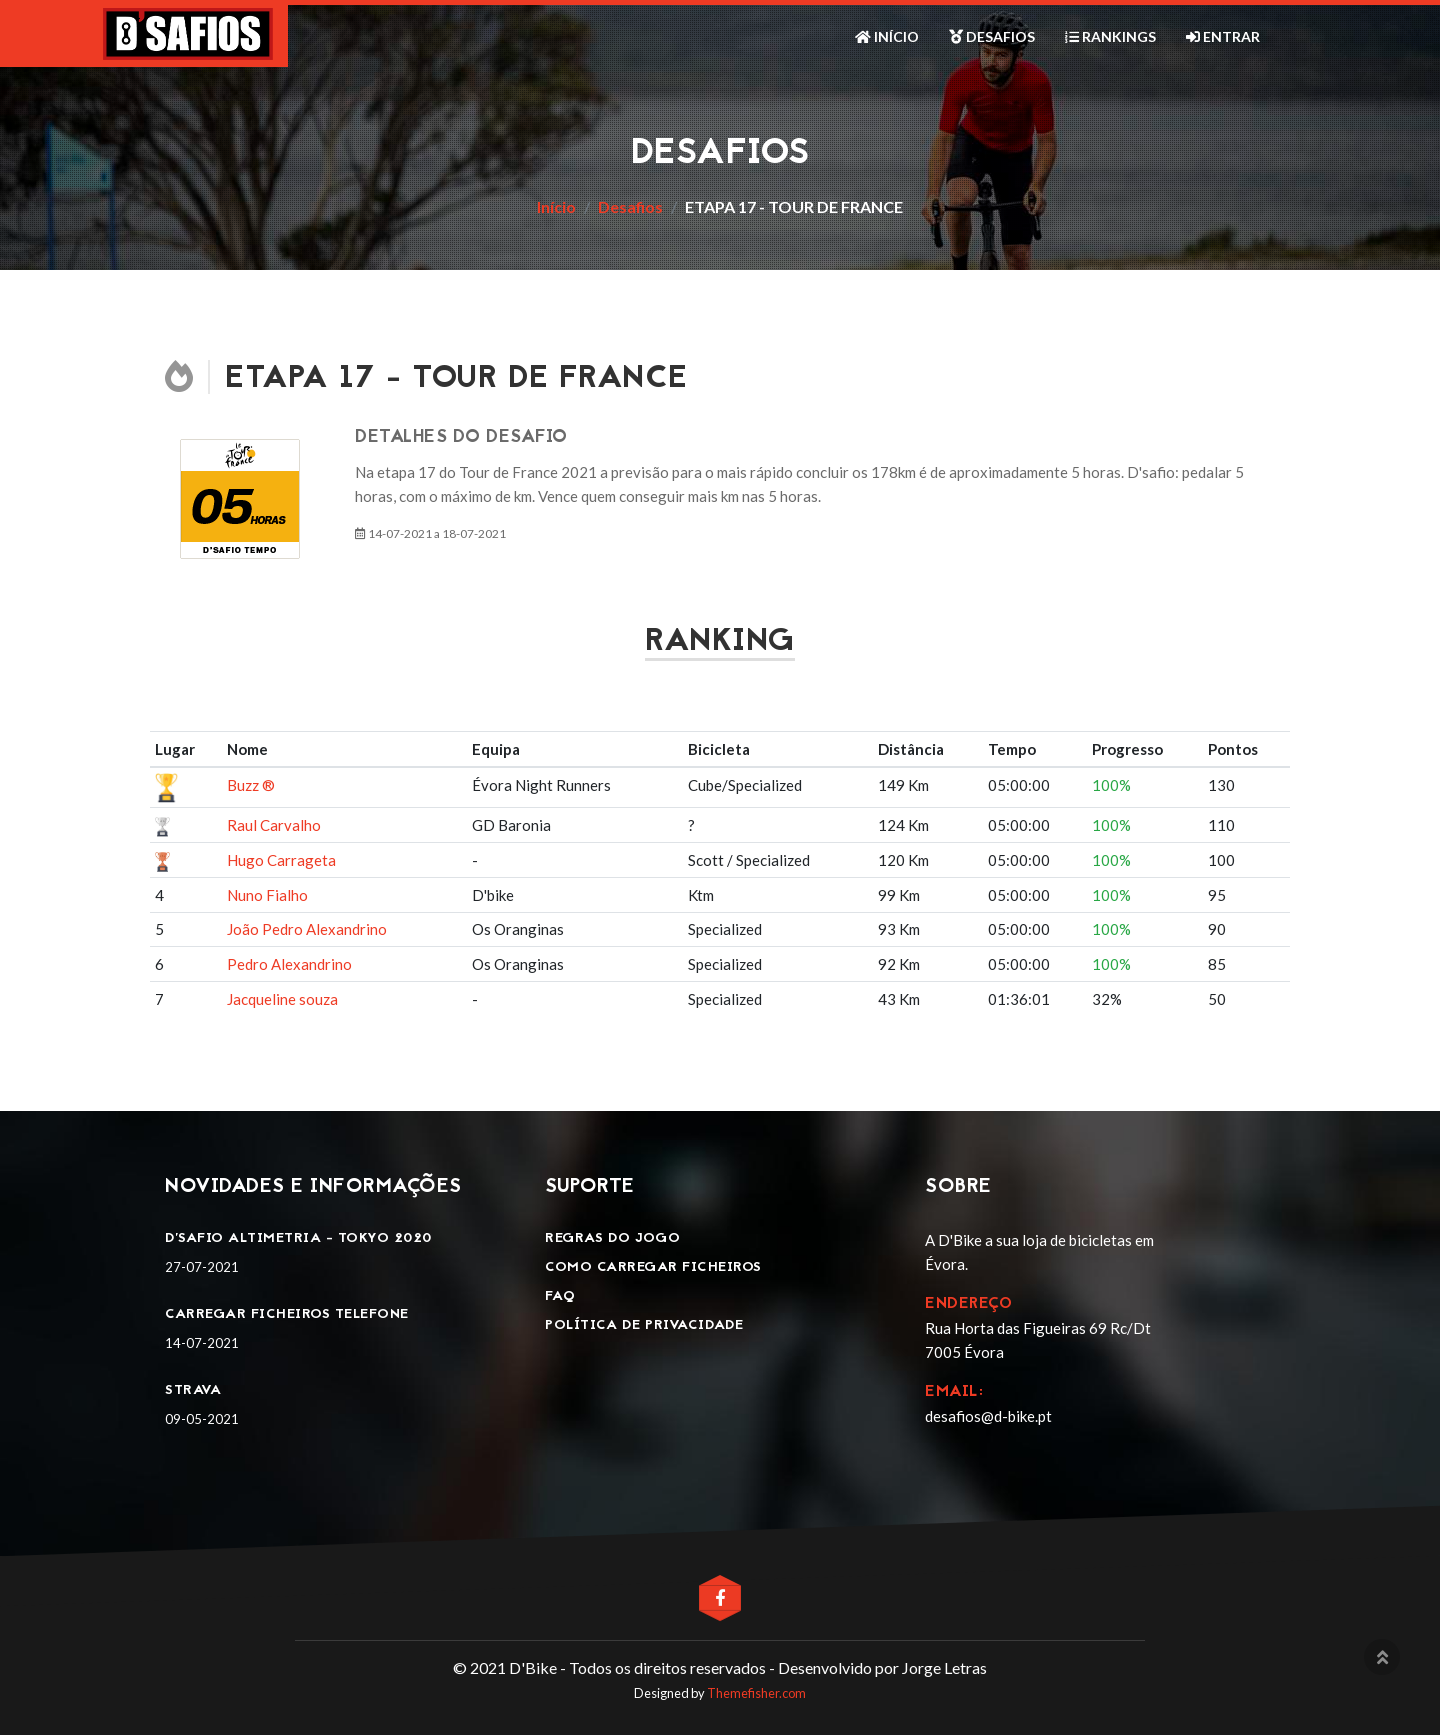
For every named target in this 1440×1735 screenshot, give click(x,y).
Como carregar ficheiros (653, 1267)
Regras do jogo (612, 1238)
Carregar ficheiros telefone (287, 1314)
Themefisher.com (756, 1693)
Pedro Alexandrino (289, 964)
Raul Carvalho (274, 825)
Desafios (992, 36)
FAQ (560, 1296)
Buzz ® (251, 785)
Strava (193, 1390)
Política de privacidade (644, 1325)
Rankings (1110, 36)
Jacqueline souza (282, 999)
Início (887, 36)
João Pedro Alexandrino (307, 929)
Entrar (1223, 36)
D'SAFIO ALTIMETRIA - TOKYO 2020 (298, 1238)
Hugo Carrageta (281, 860)
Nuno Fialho (267, 895)
